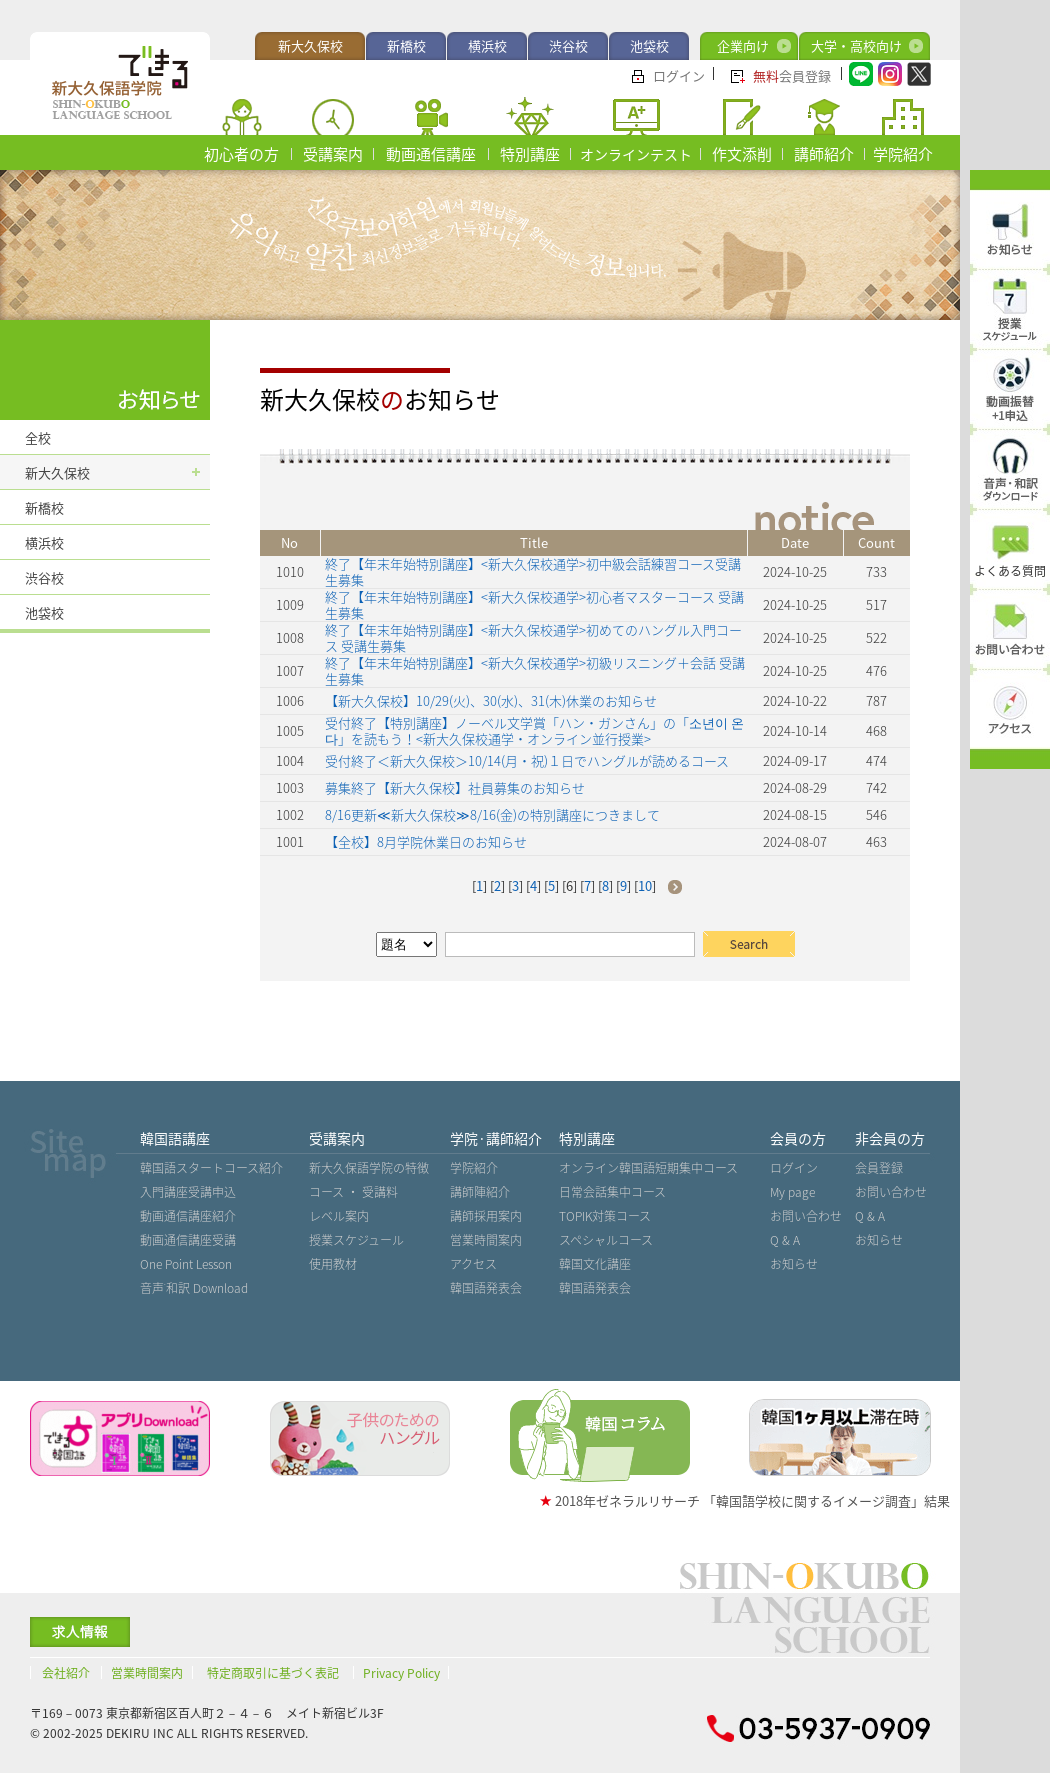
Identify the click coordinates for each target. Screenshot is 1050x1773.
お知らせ (794, 1264)
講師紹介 (824, 154)
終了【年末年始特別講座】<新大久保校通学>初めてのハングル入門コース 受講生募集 (533, 637)
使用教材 (333, 1264)
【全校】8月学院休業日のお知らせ (426, 841)
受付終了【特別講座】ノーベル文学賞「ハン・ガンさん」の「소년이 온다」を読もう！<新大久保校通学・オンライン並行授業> (534, 730)
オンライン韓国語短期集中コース (648, 1168)
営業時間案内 (486, 1240)
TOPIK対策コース (605, 1216)
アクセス (473, 1264)
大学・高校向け (856, 45)
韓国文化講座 (595, 1264)
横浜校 (487, 45)
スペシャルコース (606, 1240)
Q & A (785, 1240)
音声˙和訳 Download (194, 1288)
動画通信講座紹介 (188, 1216)
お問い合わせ (806, 1216)
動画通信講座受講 (188, 1240)
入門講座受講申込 (188, 1192)
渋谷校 (568, 45)
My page (792, 1192)
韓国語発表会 (486, 1288)
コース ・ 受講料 (353, 1192)
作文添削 (742, 154)
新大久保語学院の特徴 (369, 1168)
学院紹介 (903, 154)
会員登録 (792, 75)
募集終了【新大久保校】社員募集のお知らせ (455, 787)
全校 (38, 437)
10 (645, 885)
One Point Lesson (186, 1264)
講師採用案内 (486, 1216)
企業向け (743, 45)
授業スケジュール (356, 1240)
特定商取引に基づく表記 (273, 1673)
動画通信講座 (431, 154)
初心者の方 (241, 154)
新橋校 (406, 45)
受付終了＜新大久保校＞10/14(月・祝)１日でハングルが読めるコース (527, 760)
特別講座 (530, 154)
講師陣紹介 (480, 1192)
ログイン (679, 75)
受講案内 (333, 154)
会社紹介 (66, 1673)
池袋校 (649, 45)
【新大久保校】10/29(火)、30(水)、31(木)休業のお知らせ (491, 700)
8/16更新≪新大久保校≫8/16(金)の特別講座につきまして (492, 814)
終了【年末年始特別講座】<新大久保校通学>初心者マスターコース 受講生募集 (534, 604)
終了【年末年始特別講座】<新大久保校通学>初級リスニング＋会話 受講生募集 (535, 670)
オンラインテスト (636, 154)
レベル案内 (339, 1216)
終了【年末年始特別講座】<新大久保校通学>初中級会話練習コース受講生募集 (533, 571)
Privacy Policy (401, 1673)
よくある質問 (1010, 571)
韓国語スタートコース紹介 (211, 1168)
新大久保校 (310, 45)
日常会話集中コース (612, 1192)
